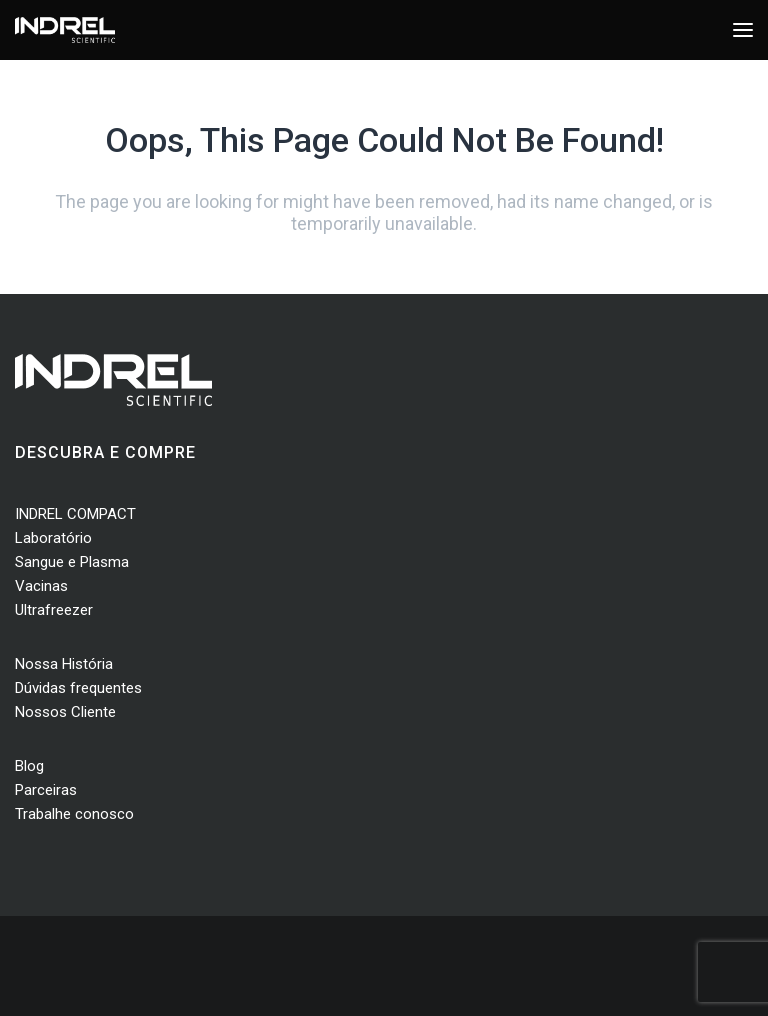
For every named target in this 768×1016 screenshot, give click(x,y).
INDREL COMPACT (75, 514)
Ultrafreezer (54, 610)
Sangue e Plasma (72, 562)
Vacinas (41, 586)
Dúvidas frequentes (78, 688)
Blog (29, 766)
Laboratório (53, 538)
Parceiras (46, 790)
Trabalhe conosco (74, 814)
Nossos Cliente (65, 712)
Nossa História (64, 664)
